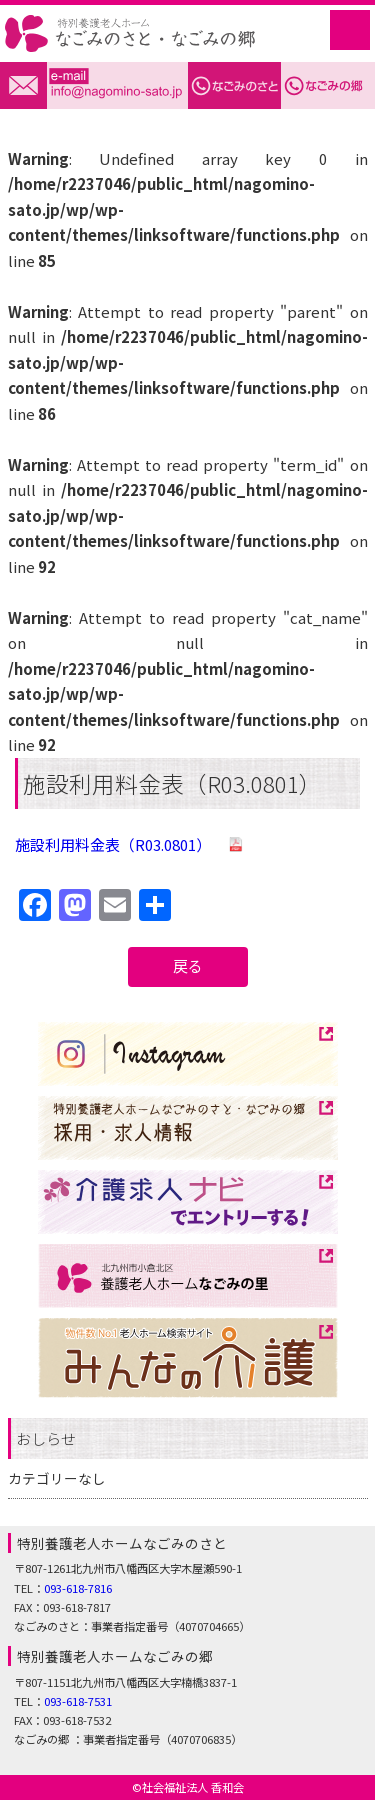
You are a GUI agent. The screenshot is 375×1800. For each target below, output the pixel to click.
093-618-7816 (78, 1588)
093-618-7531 (78, 1701)
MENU (350, 30)
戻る (188, 965)
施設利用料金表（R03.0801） (113, 844)
